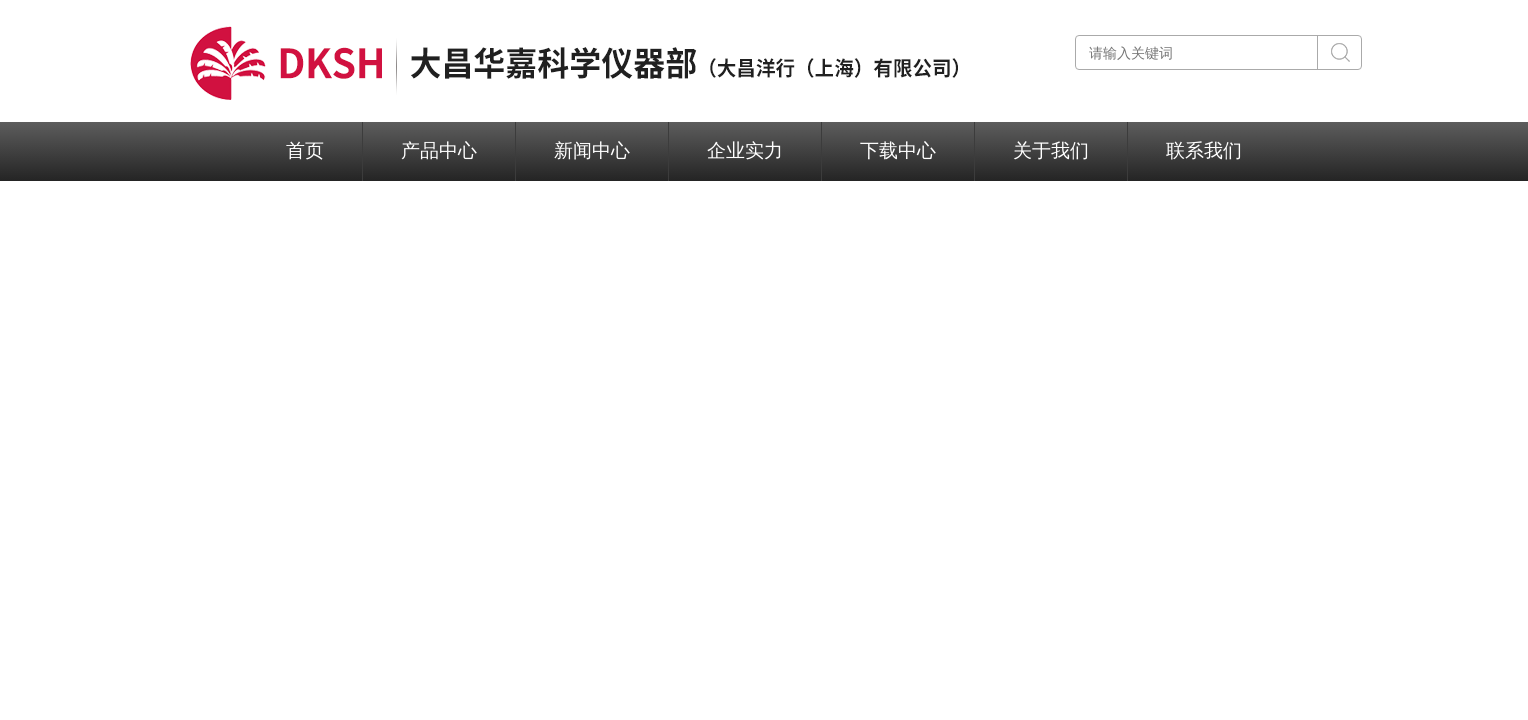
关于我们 (1051, 150)
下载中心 (898, 150)
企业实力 (745, 150)
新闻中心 (592, 150)
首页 (305, 150)
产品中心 (439, 150)
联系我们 (1204, 150)
